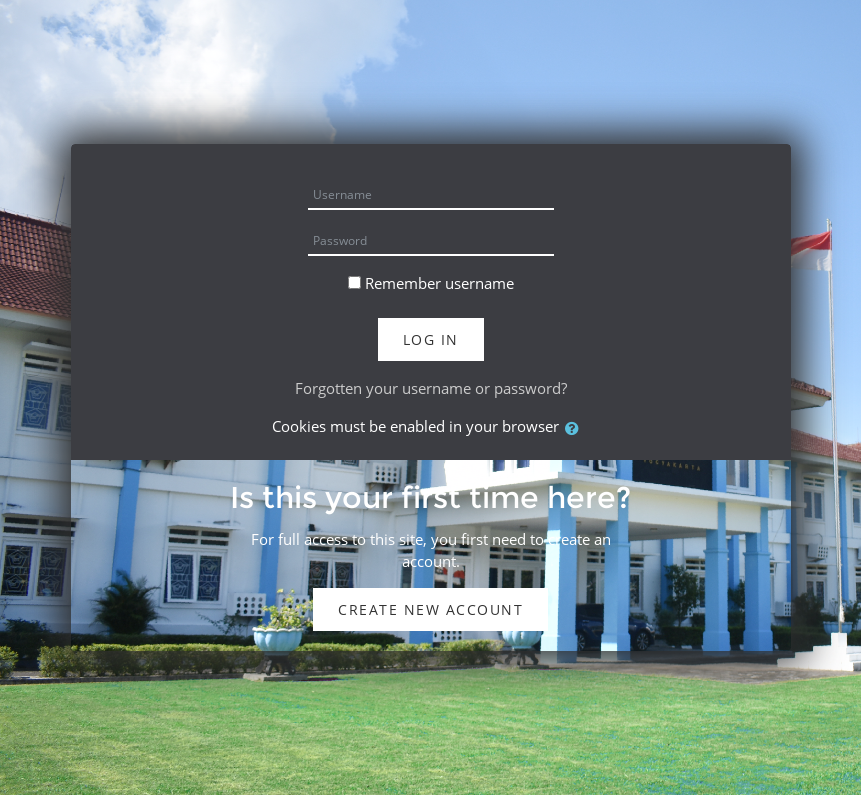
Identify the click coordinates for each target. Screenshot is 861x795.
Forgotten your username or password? (431, 388)
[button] (576, 428)
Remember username (439, 283)
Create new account (430, 609)
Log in (431, 339)
